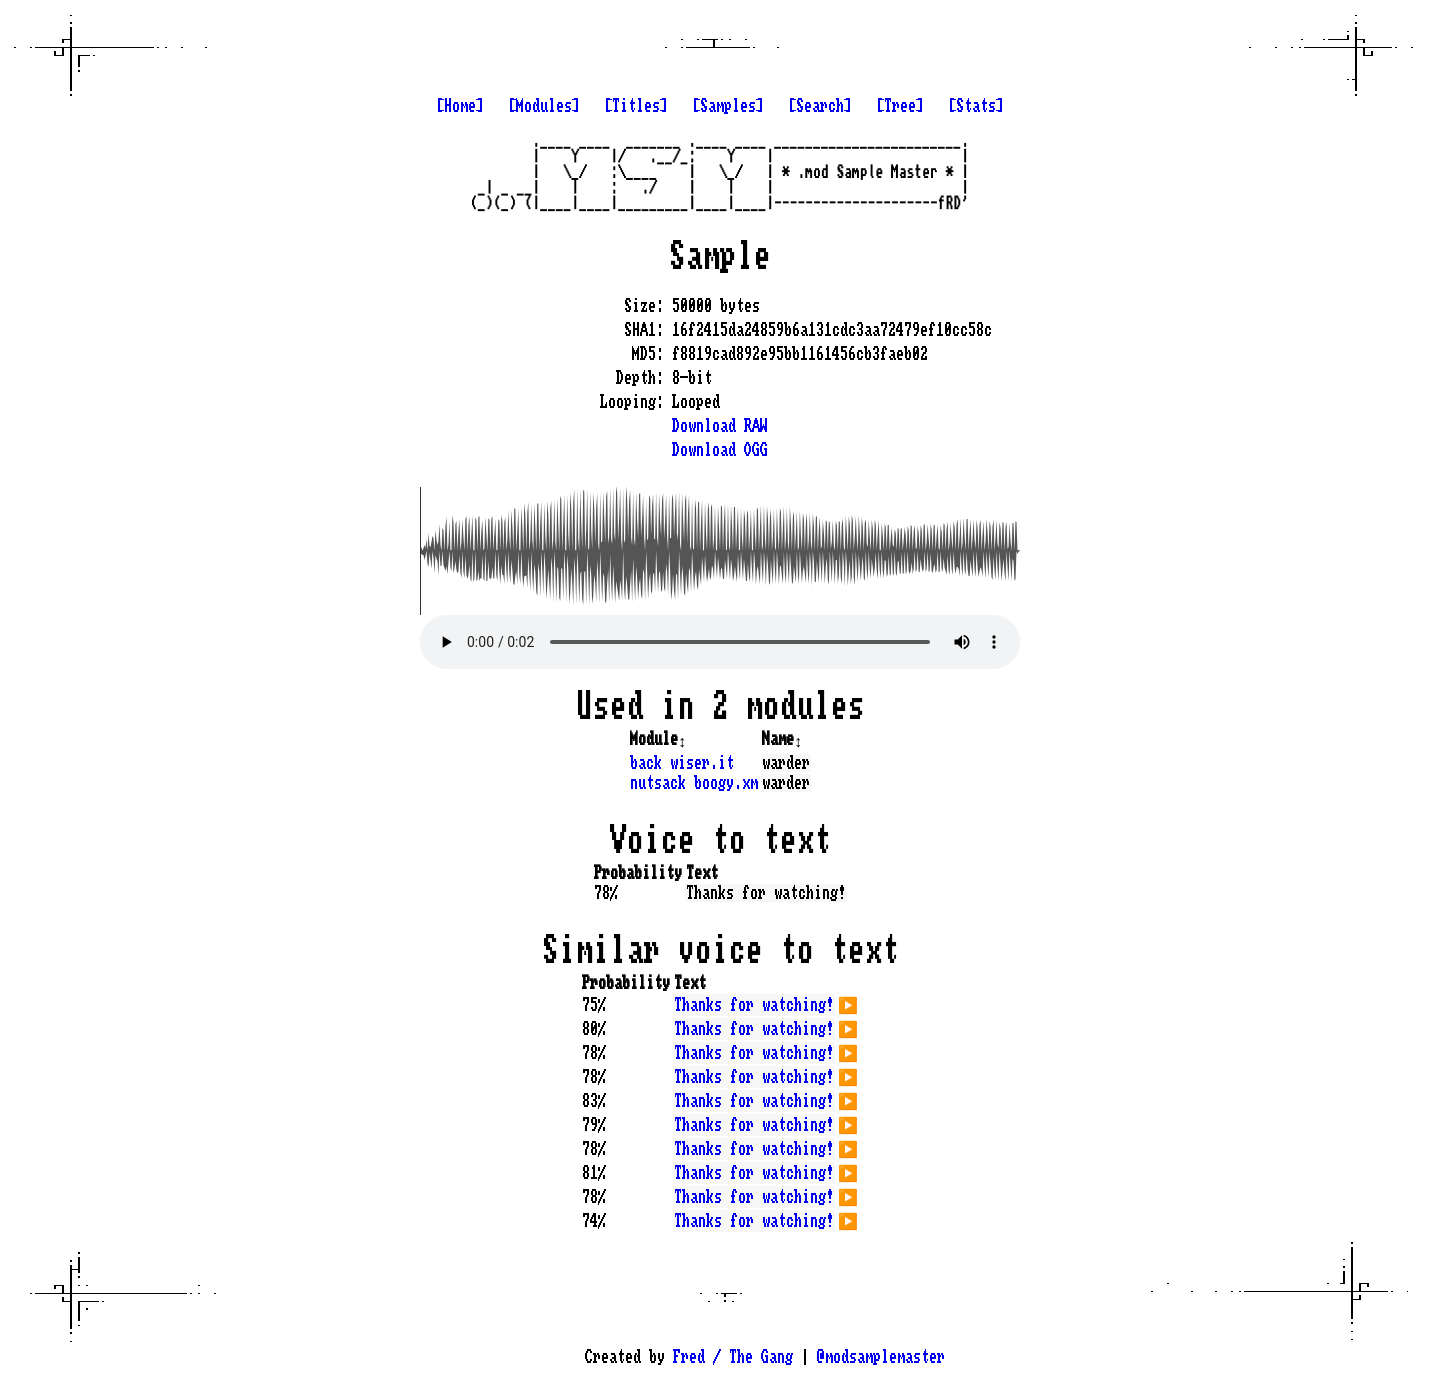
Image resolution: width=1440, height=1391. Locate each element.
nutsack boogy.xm (694, 783)
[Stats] (976, 106)
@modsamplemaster (881, 1357)
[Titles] (636, 106)
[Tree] (900, 106)
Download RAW (720, 426)
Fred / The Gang (733, 1357)
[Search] (820, 106)
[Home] (460, 106)
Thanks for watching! (754, 1005)
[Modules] (544, 106)
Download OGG (720, 450)
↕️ (682, 739)
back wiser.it (682, 763)
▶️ (848, 1003)
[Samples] (728, 106)
